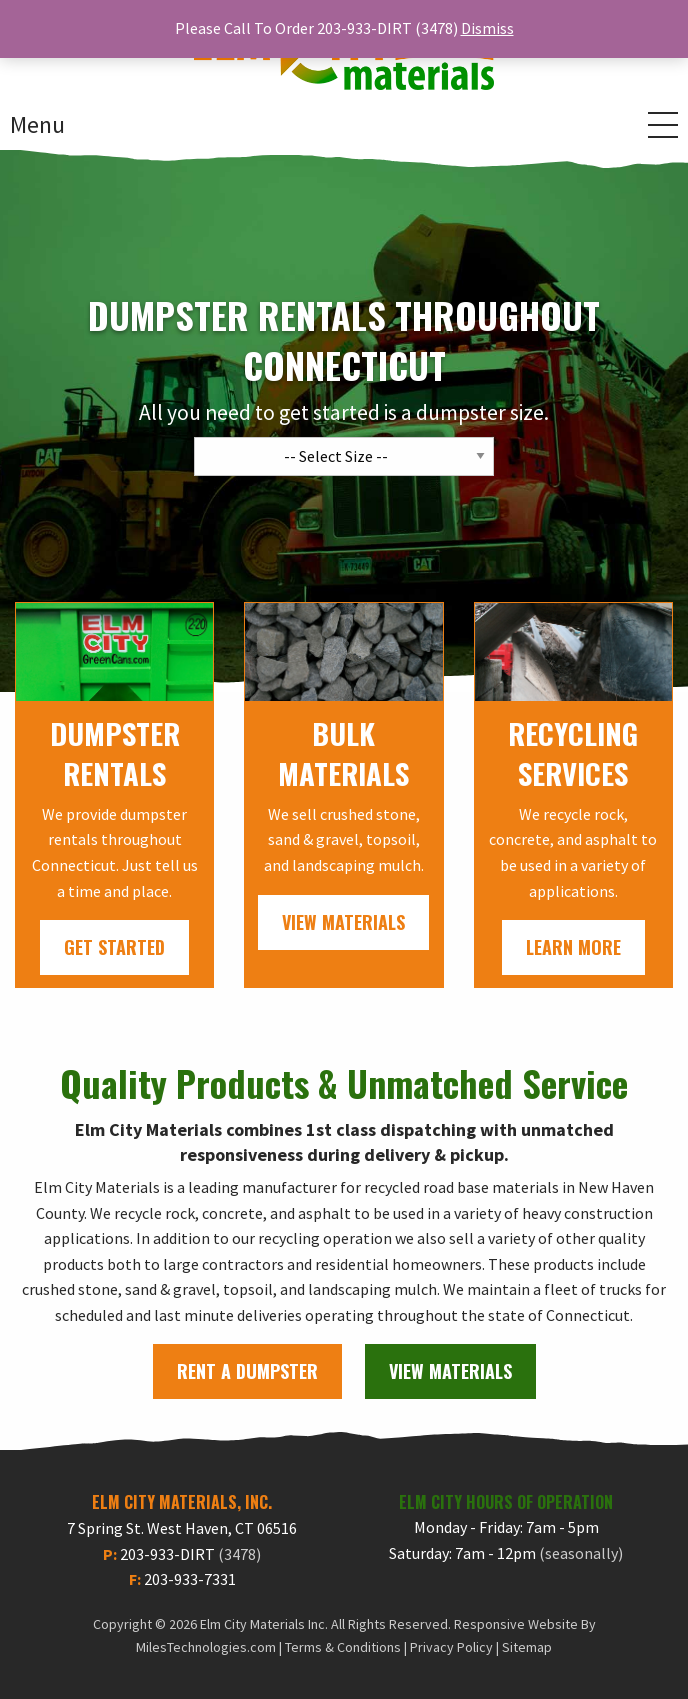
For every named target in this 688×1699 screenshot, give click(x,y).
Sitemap (527, 1647)
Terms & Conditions (343, 1647)
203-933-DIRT (190, 1554)
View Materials (343, 922)
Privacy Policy (451, 1647)
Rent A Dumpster (247, 1371)
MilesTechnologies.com (206, 1647)
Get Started (114, 947)
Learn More (573, 947)
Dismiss (487, 28)
